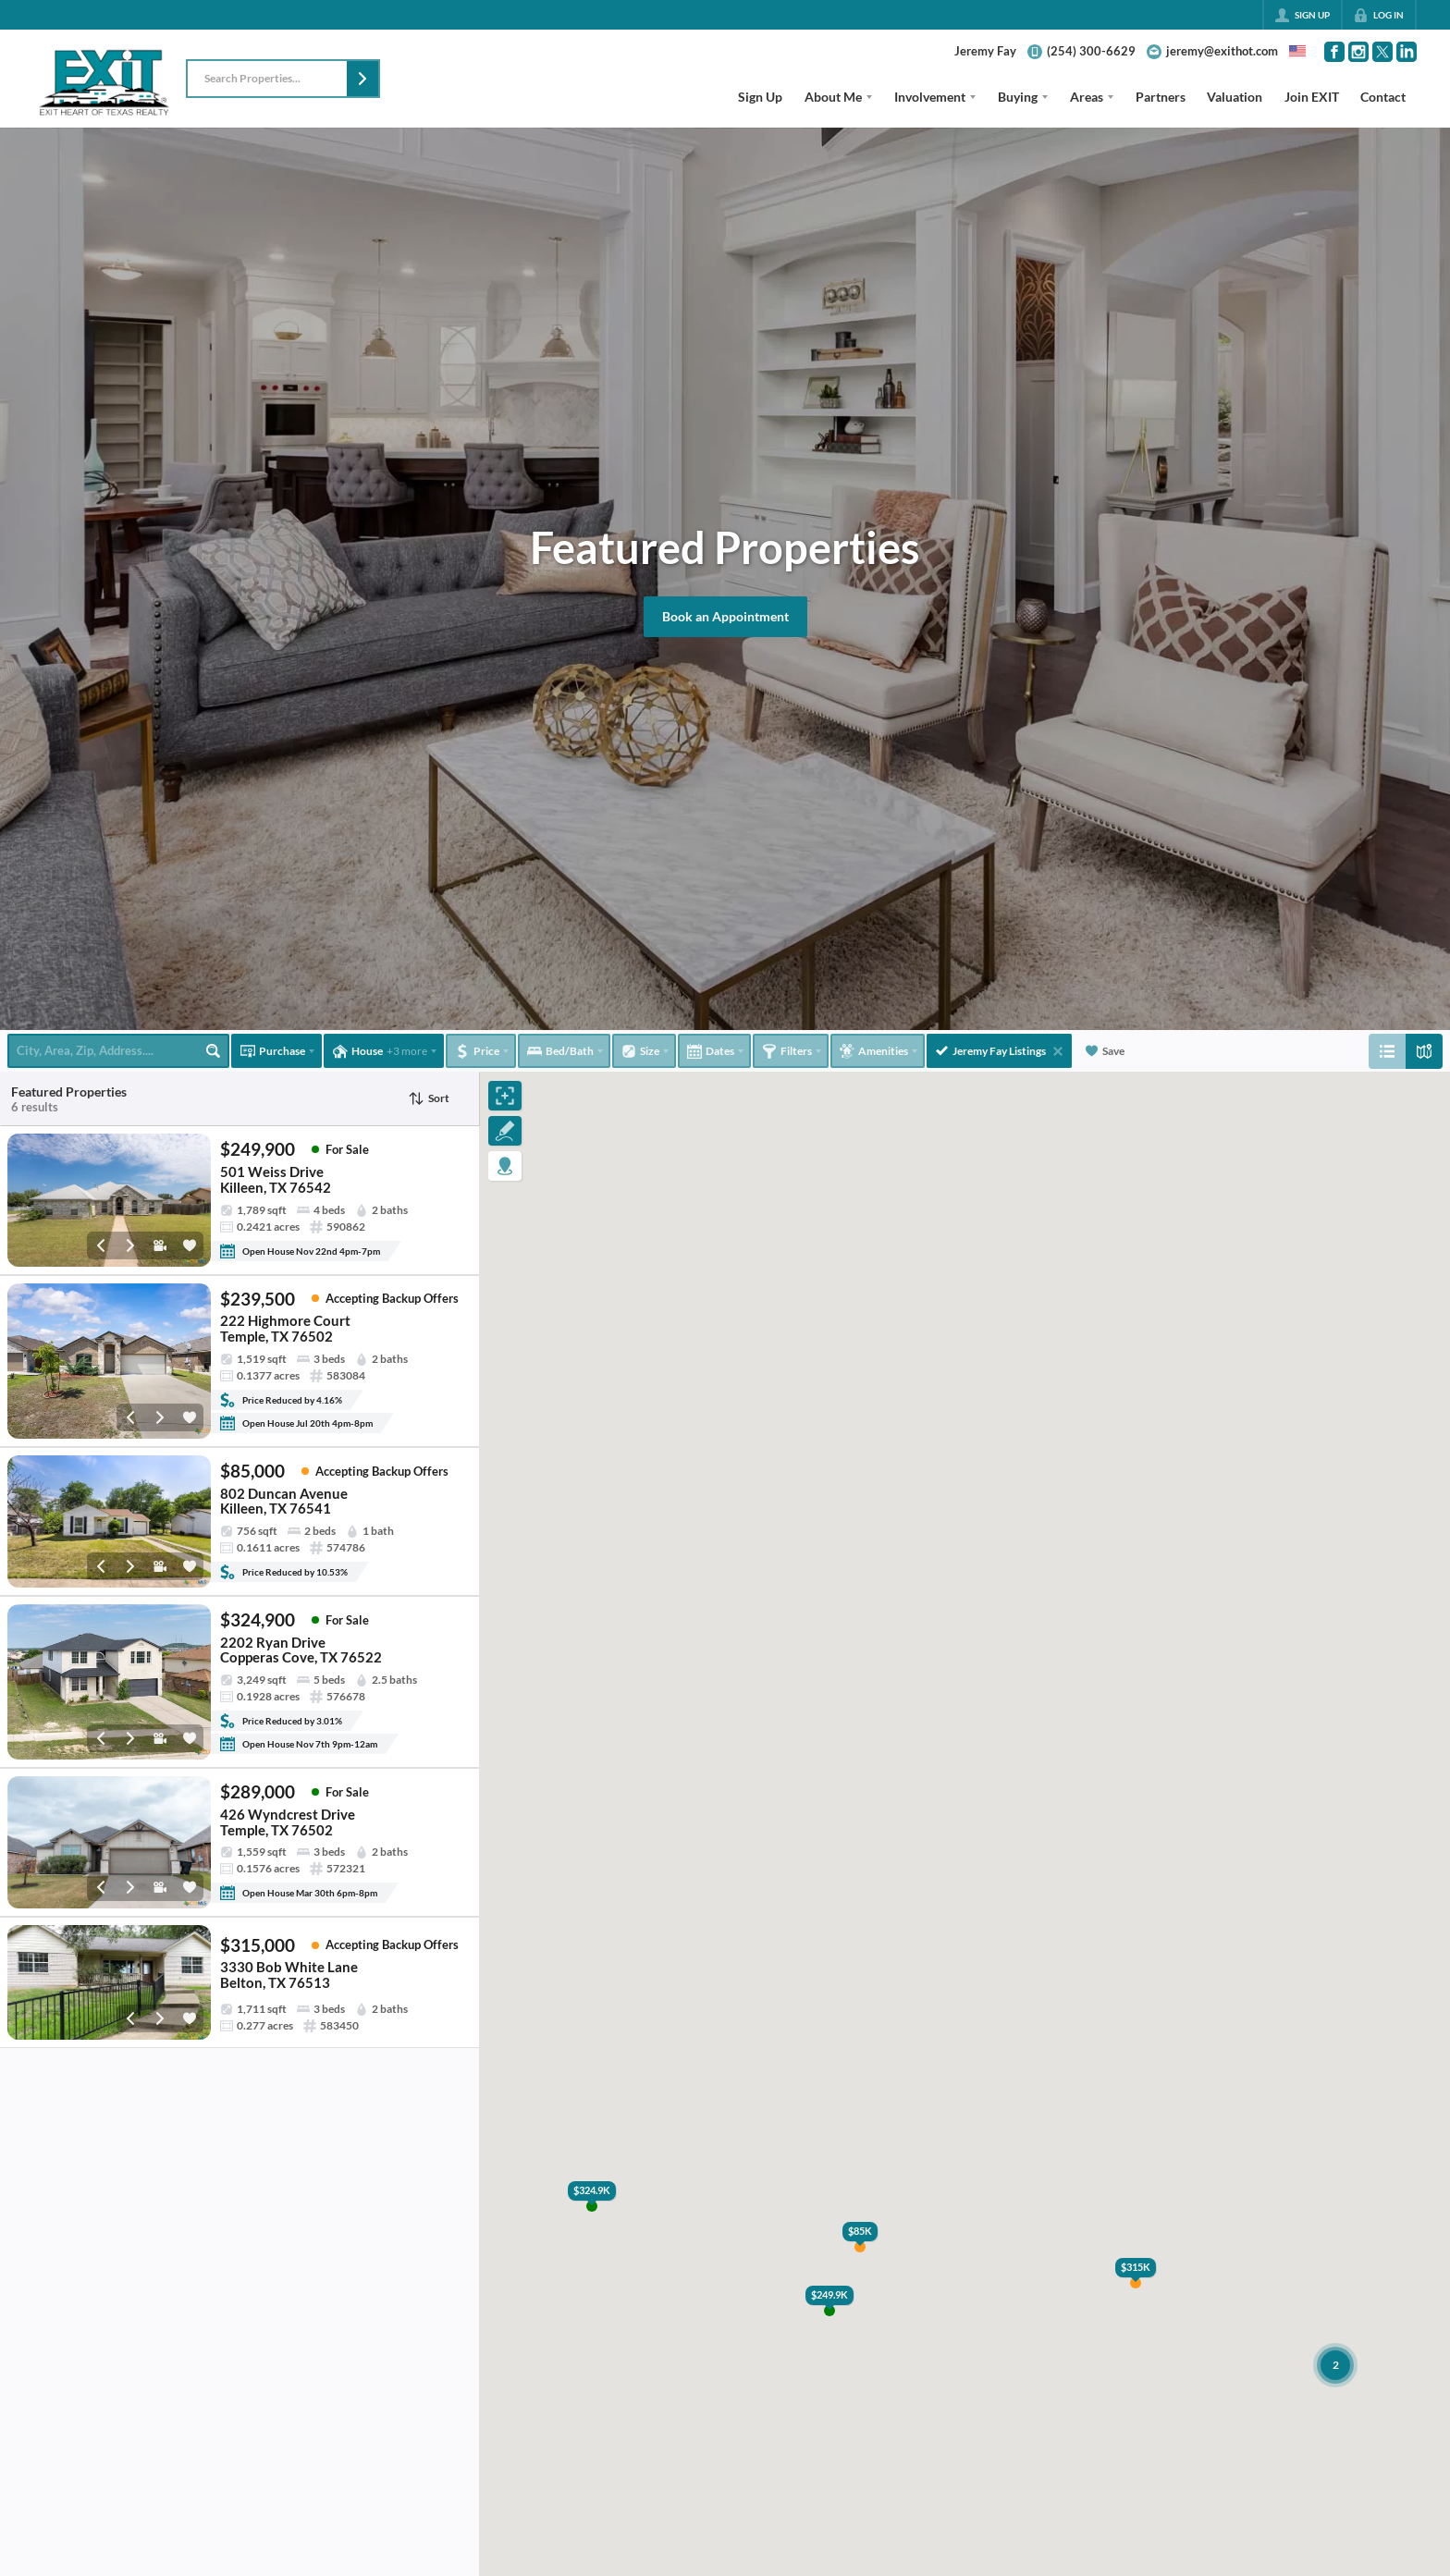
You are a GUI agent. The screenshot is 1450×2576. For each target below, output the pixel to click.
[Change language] (1297, 51)
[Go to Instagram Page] (1358, 52)
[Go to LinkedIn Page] (1406, 52)
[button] (362, 78)
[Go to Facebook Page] (1334, 52)
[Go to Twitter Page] (1382, 52)
